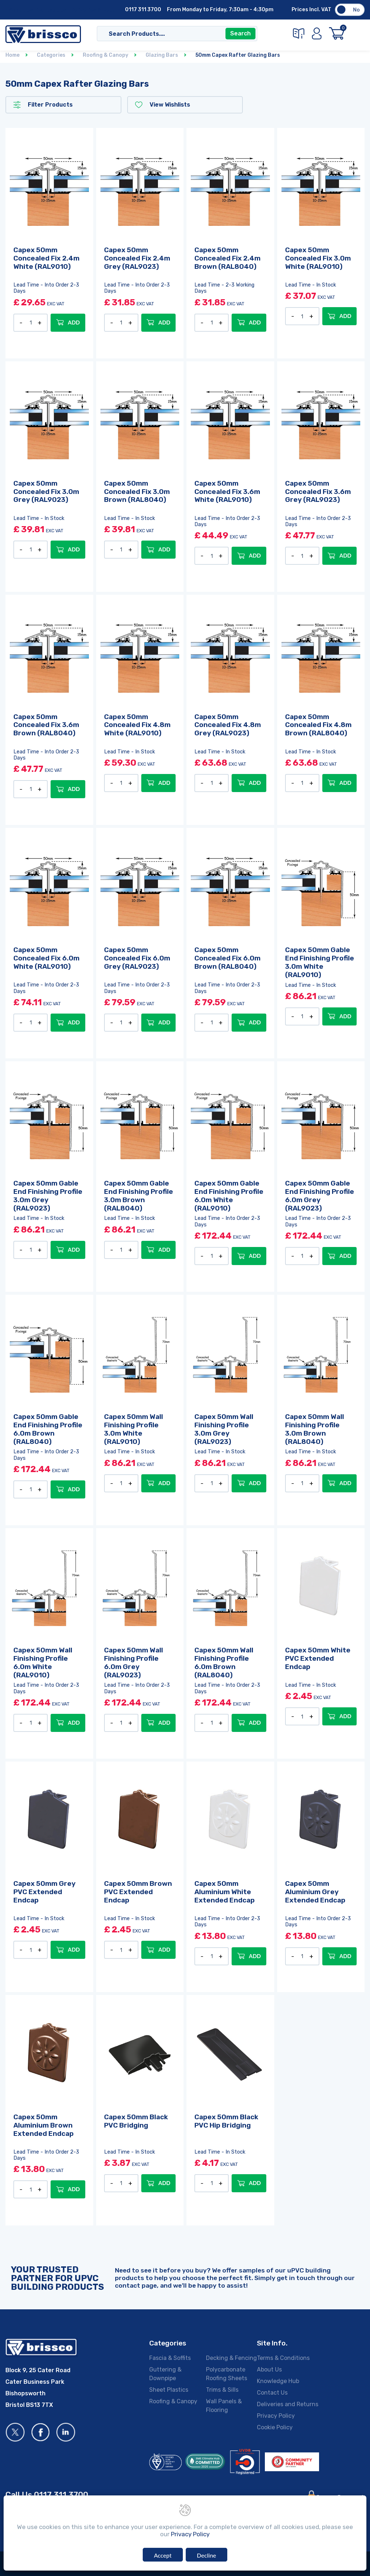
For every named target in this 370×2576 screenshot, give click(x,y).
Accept (163, 2555)
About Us (21, 10)
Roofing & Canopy (173, 2401)
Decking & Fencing (231, 2357)
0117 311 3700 (143, 10)
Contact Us (51, 10)
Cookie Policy (275, 2427)
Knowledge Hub (278, 2381)
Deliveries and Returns (287, 2404)
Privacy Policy (276, 2415)
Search (240, 33)
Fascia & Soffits (170, 2357)
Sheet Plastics (168, 2389)
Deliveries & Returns (97, 10)
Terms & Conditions (283, 2357)
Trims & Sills (222, 2389)
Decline (206, 2555)
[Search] (170, 33)
